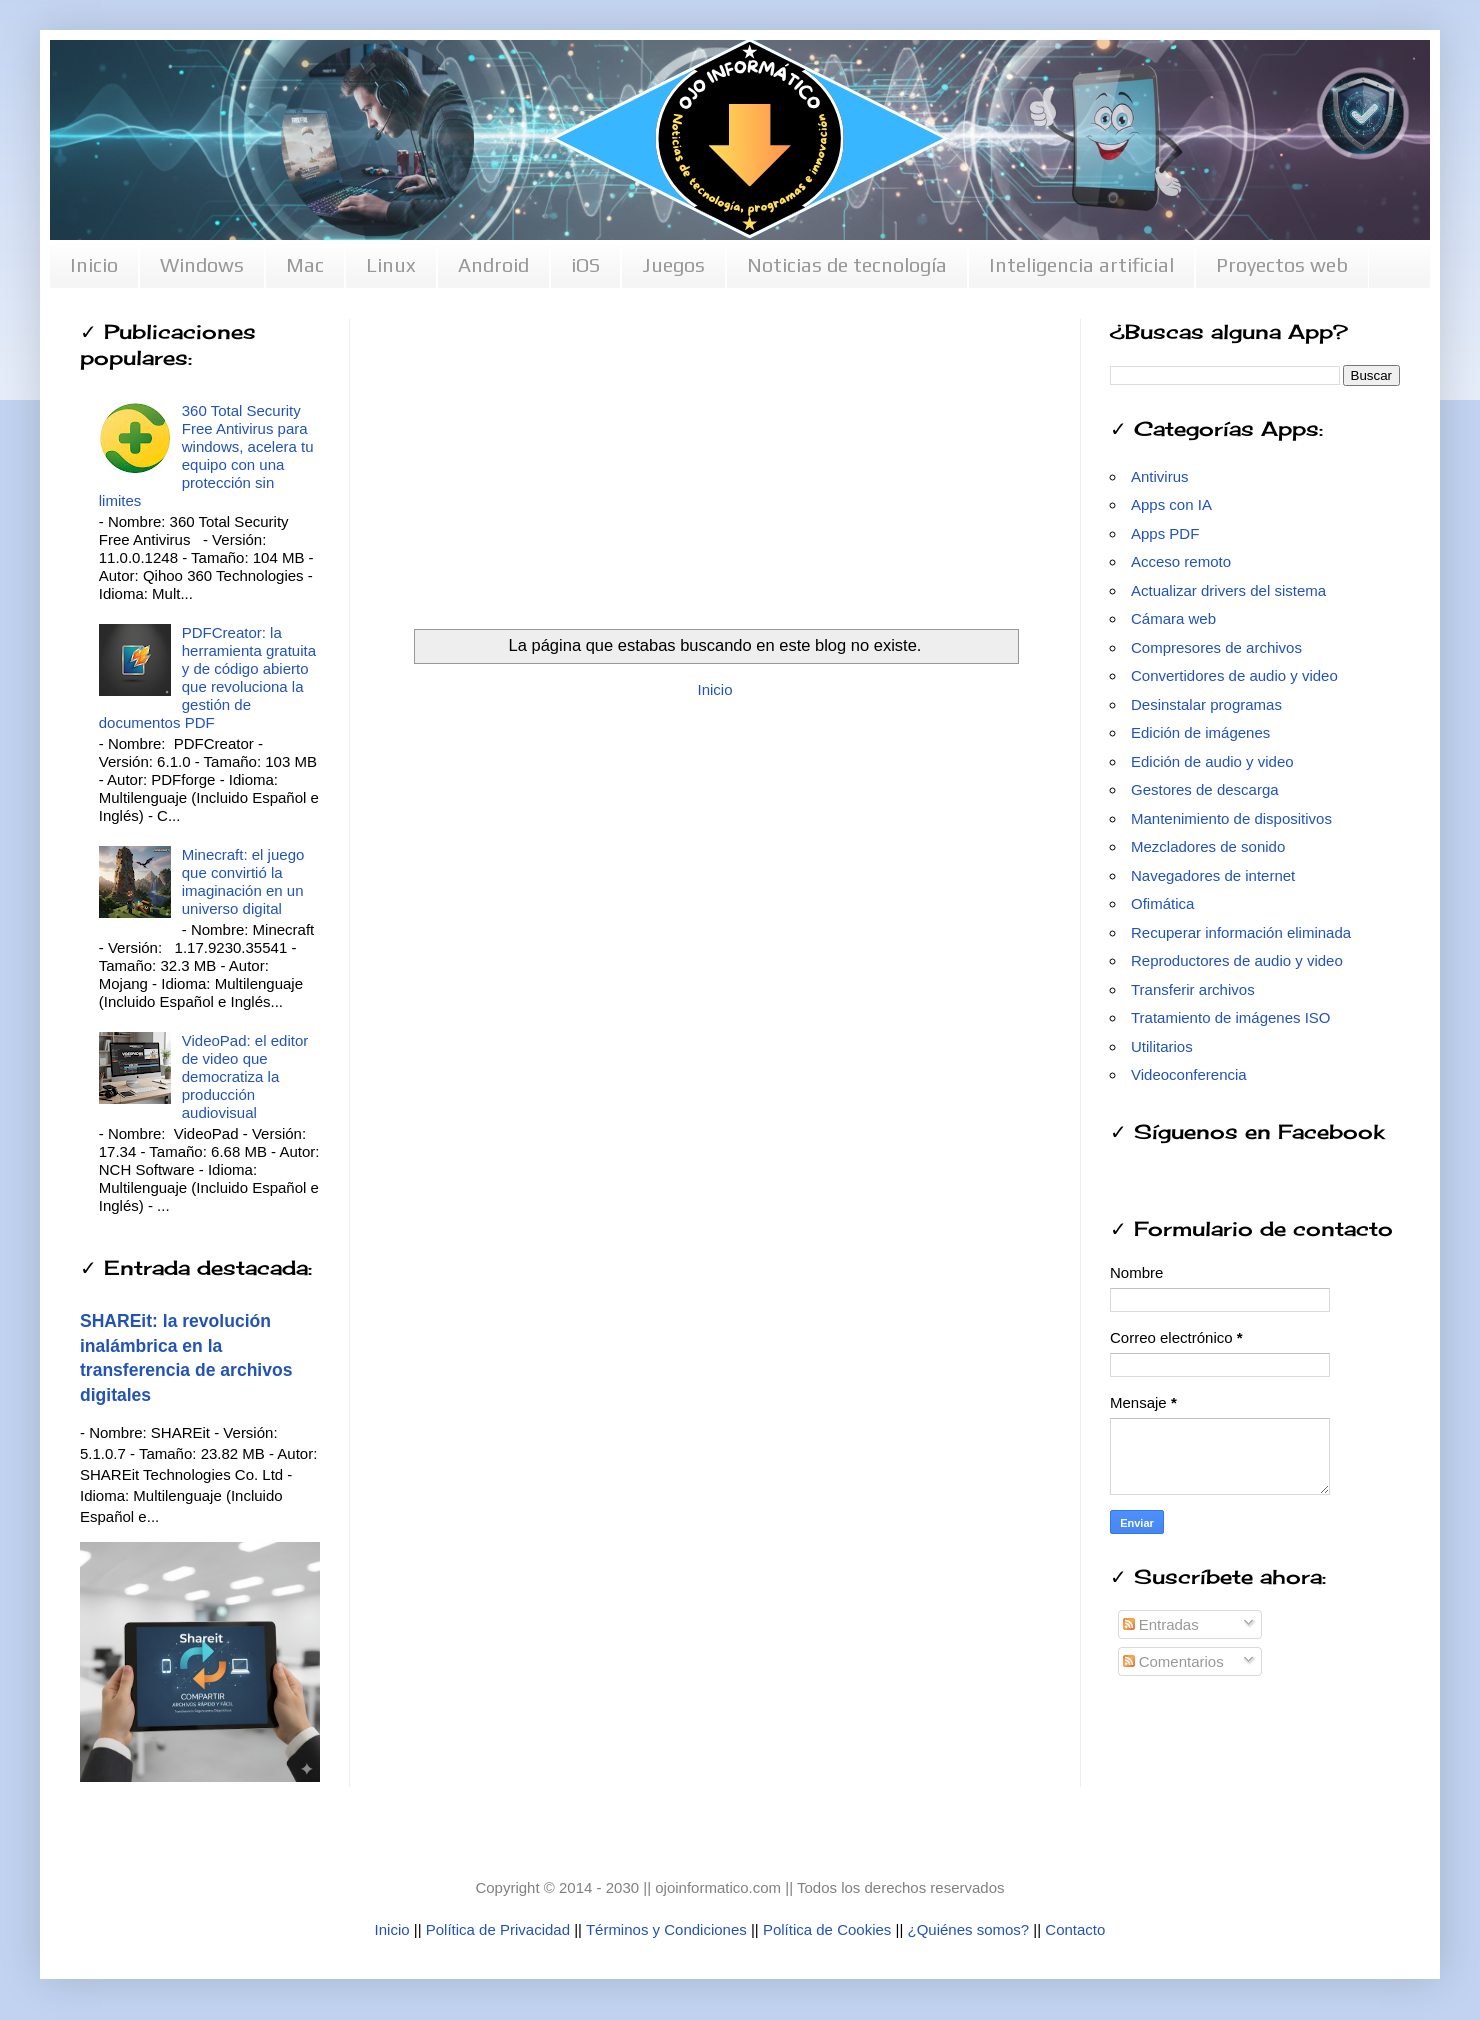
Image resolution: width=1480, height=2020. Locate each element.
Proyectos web (1282, 264)
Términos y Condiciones (666, 1929)
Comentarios (1173, 1661)
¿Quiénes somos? (968, 1929)
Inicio (94, 264)
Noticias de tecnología (847, 264)
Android (493, 264)
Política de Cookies (827, 1929)
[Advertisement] (715, 459)
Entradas (1161, 1624)
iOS (585, 264)
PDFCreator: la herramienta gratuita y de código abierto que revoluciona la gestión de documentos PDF (207, 677)
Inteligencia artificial (1081, 264)
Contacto (1075, 1929)
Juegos (673, 264)
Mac (305, 264)
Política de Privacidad (498, 1929)
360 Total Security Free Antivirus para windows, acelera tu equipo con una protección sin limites (206, 455)
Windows (202, 264)
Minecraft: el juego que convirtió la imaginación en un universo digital (243, 881)
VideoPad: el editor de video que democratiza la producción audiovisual (245, 1076)
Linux (391, 264)
